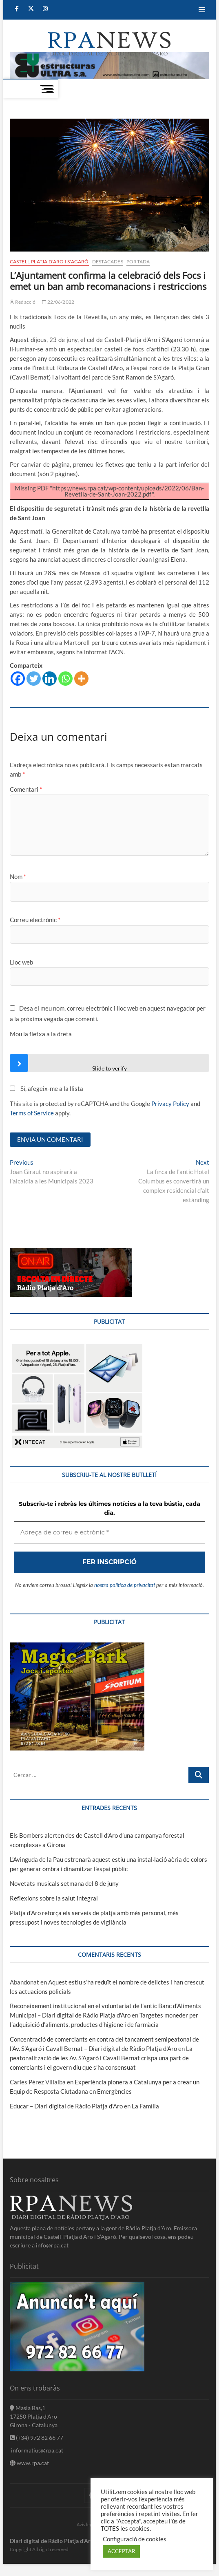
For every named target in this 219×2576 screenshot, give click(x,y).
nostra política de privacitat (109, 1507)
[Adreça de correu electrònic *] (109, 1351)
